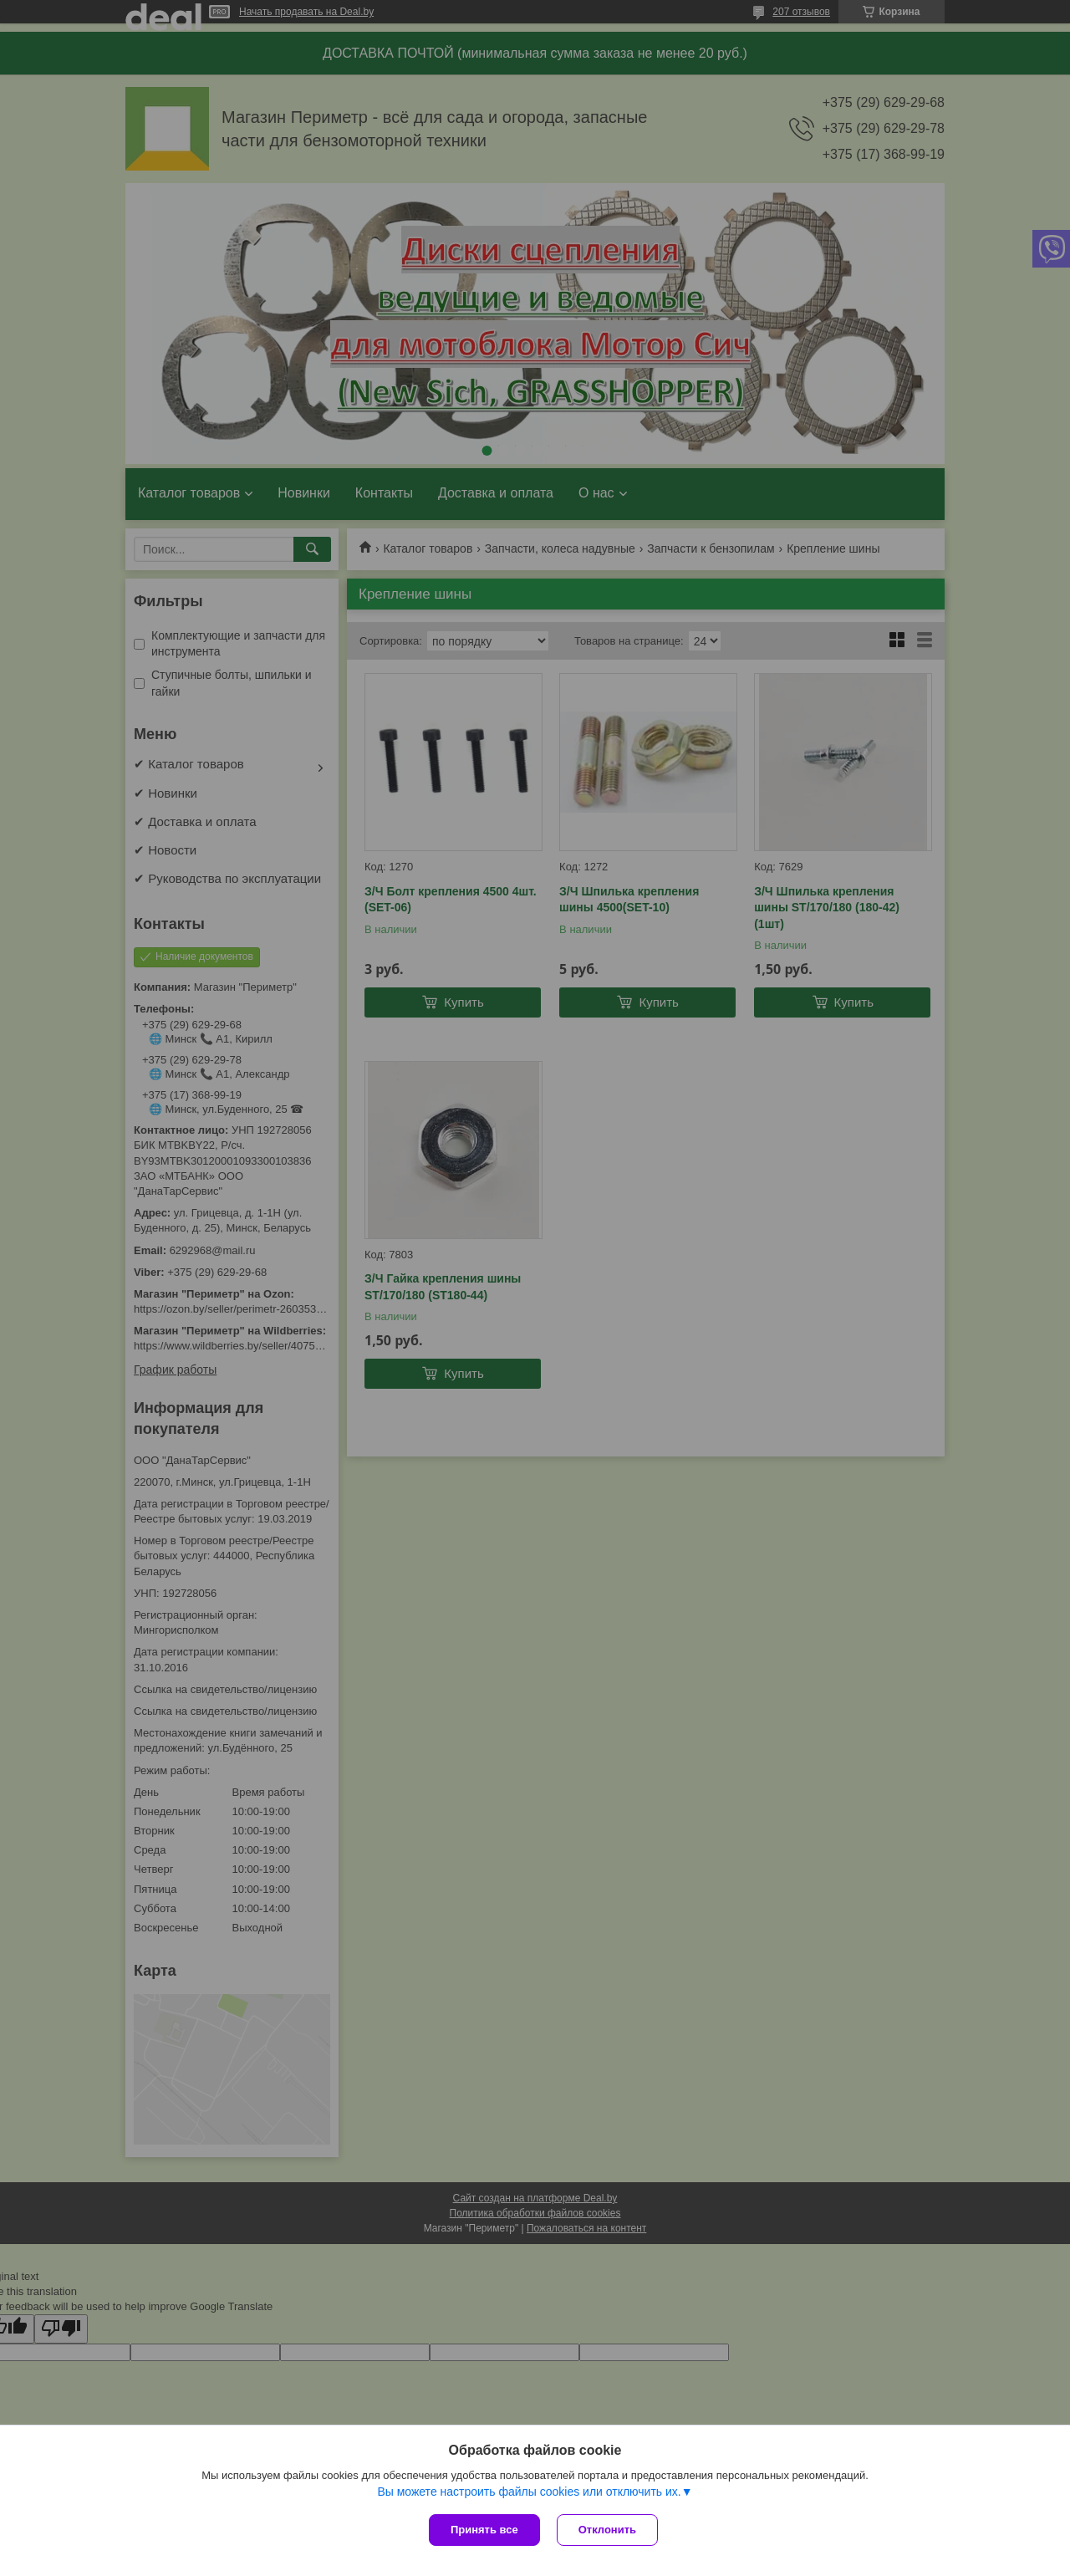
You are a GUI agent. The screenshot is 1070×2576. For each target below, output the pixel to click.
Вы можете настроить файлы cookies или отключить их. (528, 2491)
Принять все (484, 2529)
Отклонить (607, 2529)
